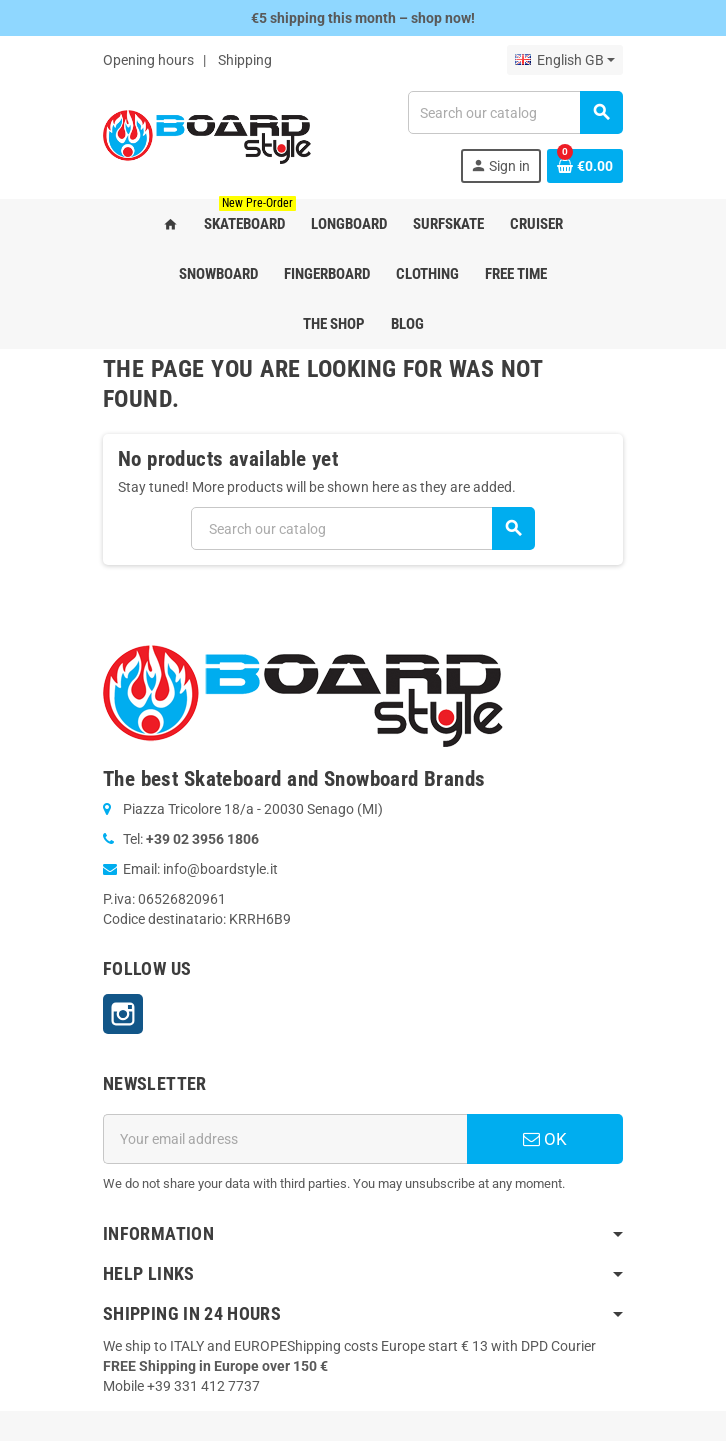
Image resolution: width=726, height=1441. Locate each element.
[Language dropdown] (565, 60)
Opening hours (148, 60)
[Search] (515, 112)
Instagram (123, 1014)
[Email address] (285, 1139)
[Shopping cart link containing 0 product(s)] (585, 166)
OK (545, 1139)
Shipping (245, 60)
